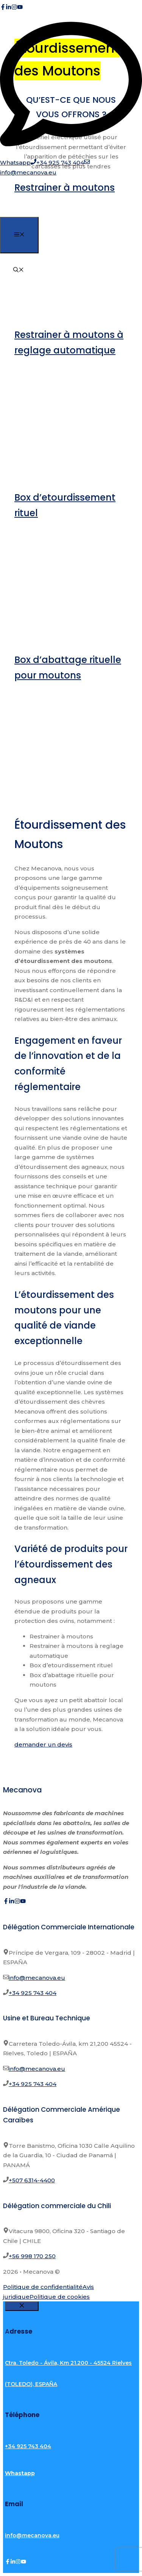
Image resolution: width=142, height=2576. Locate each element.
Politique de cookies (60, 2296)
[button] (18, 270)
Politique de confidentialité (43, 2286)
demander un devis (43, 1744)
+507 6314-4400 (32, 2180)
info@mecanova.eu (37, 1977)
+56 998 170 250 (32, 2256)
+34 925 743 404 (32, 1992)
